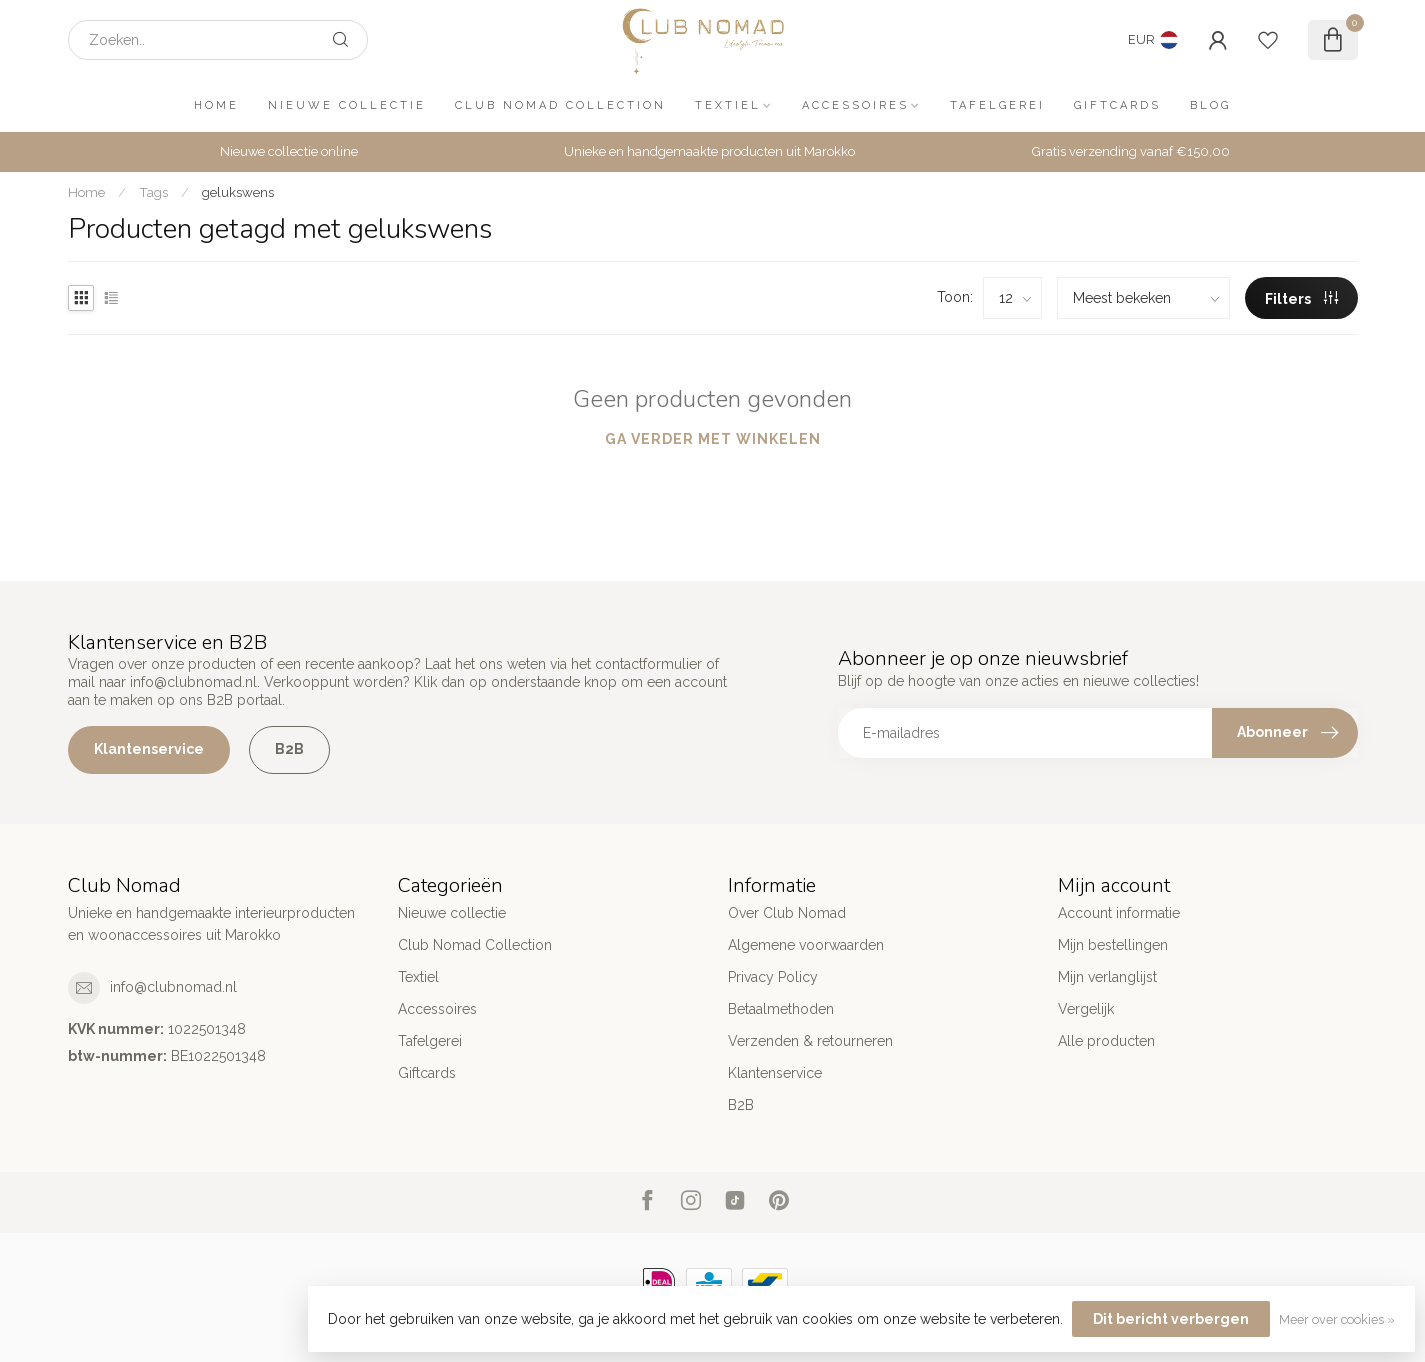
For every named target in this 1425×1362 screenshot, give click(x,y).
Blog (1210, 105)
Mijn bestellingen (1113, 945)
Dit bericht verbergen (1171, 1319)
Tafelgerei (997, 105)
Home (216, 105)
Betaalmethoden (781, 1009)
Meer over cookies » (1337, 1319)
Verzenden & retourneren (810, 1041)
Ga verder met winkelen (713, 439)
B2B (289, 749)
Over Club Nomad (787, 913)
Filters (1301, 299)
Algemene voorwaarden (806, 945)
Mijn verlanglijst (1107, 977)
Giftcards (1117, 105)
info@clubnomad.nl (173, 987)
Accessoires (855, 105)
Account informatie (1119, 913)
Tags (153, 192)
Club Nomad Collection (560, 105)
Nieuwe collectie (347, 105)
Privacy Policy (773, 977)
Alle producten (1106, 1041)
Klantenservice (149, 749)
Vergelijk (1086, 1009)
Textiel (728, 105)
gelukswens (238, 192)
